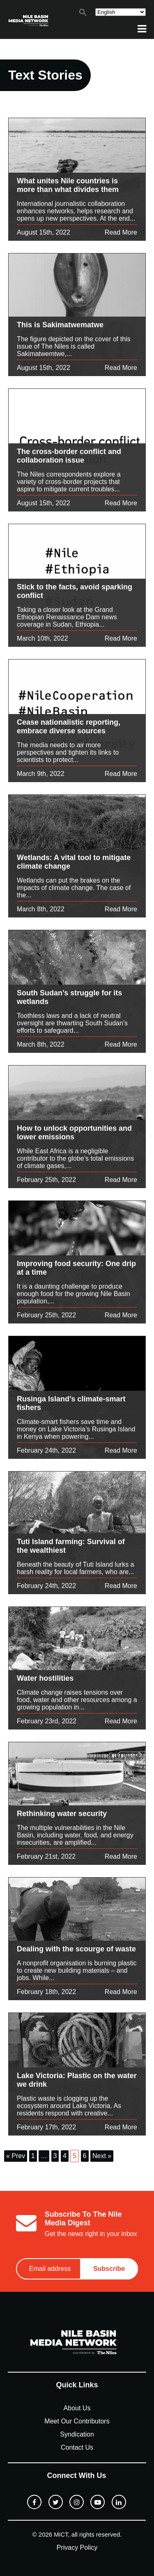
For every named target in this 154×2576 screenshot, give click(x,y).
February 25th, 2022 (46, 1179)
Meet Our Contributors (76, 2421)
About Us (77, 2408)
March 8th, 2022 (40, 909)
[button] (83, 14)
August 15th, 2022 (43, 232)
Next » (101, 2155)
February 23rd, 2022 (46, 1721)
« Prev (15, 2155)
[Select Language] (120, 12)
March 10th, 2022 (42, 638)
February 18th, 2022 (46, 1991)
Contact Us (77, 2447)
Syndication (77, 2434)
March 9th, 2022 (40, 773)
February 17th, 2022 (46, 2127)
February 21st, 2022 (46, 1856)
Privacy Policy (77, 2547)
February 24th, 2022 (46, 1450)
